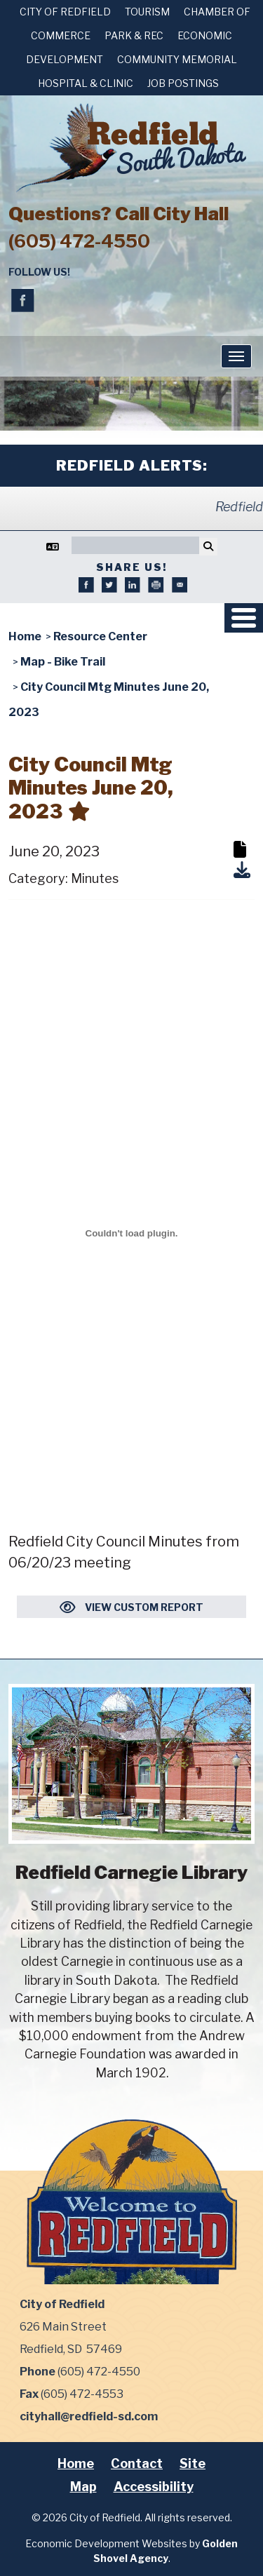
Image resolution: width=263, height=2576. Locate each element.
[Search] (135, 545)
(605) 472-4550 (79, 241)
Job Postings (183, 83)
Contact (137, 2463)
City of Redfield (65, 12)
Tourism (147, 12)
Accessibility (154, 2486)
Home (76, 2463)
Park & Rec (133, 35)
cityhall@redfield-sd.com (89, 2416)
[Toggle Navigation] (236, 356)
